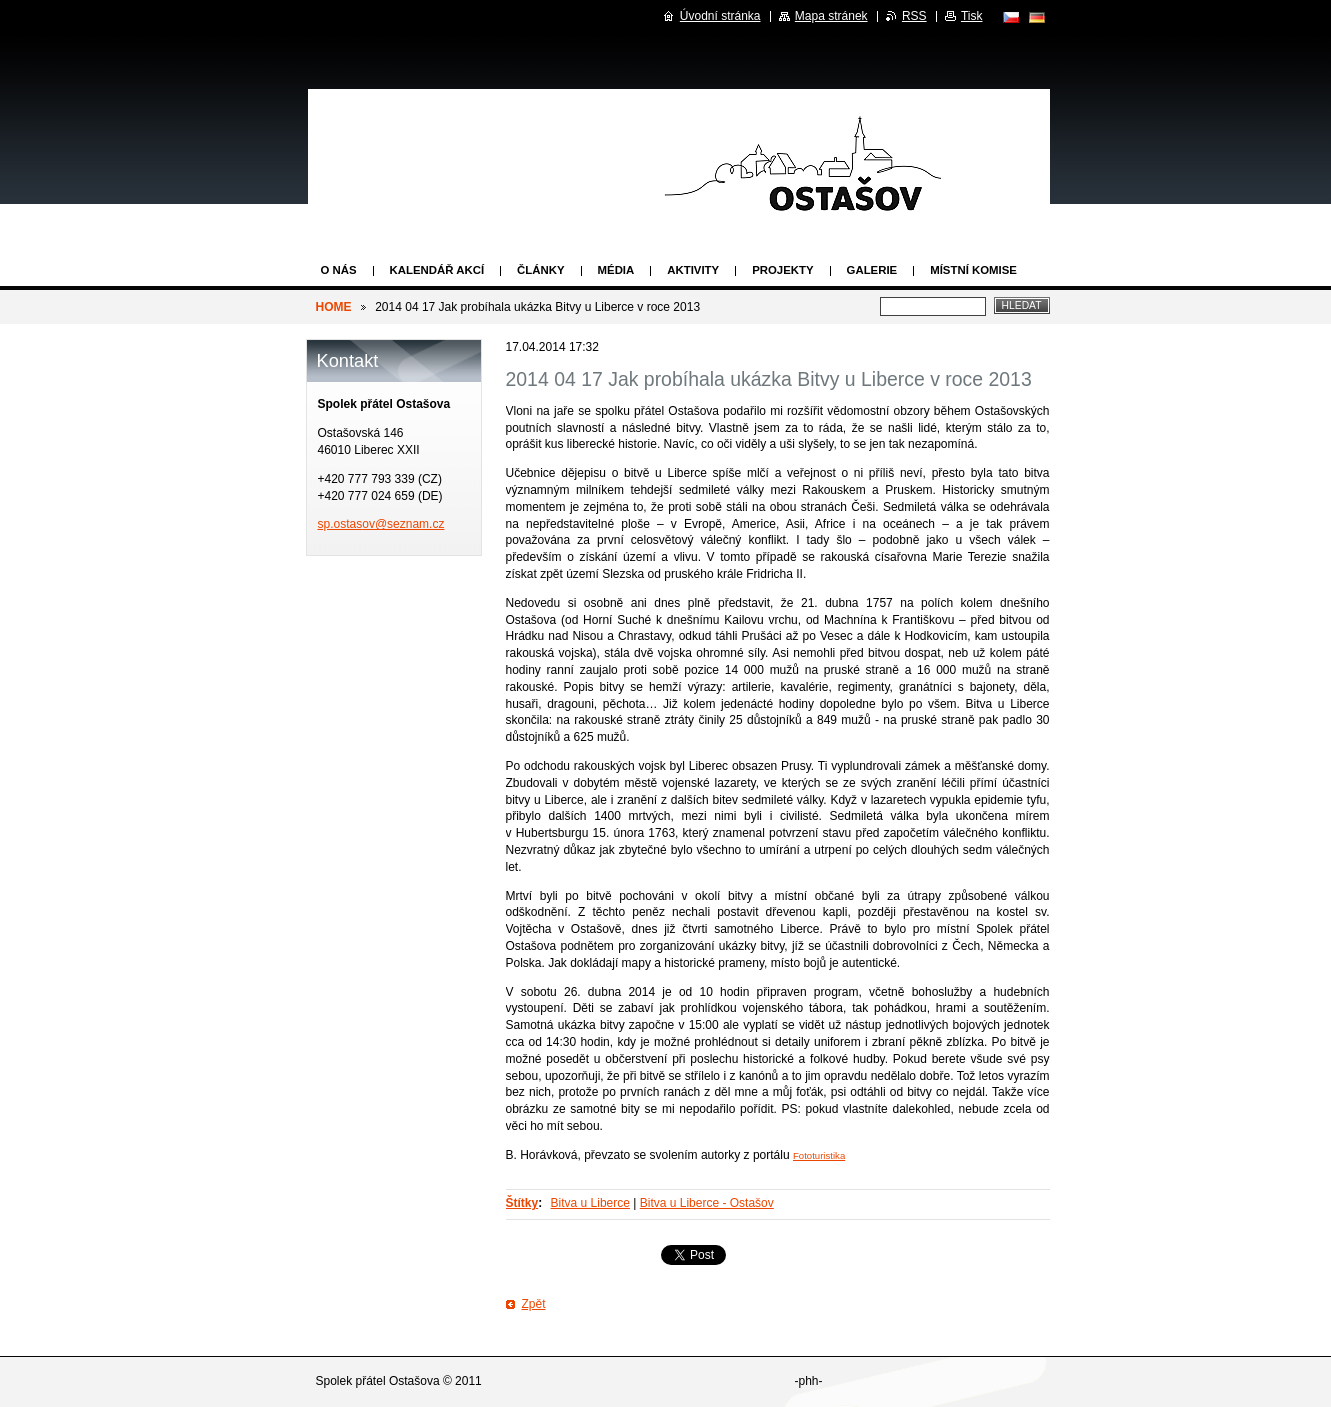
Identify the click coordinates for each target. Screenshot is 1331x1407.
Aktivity (693, 270)
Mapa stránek (831, 16)
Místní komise (973, 270)
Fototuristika (819, 1155)
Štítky (522, 1203)
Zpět (534, 1304)
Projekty (782, 270)
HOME (334, 307)
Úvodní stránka (720, 16)
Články (540, 270)
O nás (339, 270)
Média (616, 270)
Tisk (972, 16)
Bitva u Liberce (590, 1203)
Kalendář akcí (437, 270)
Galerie (872, 270)
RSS (914, 16)
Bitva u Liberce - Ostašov (707, 1203)
